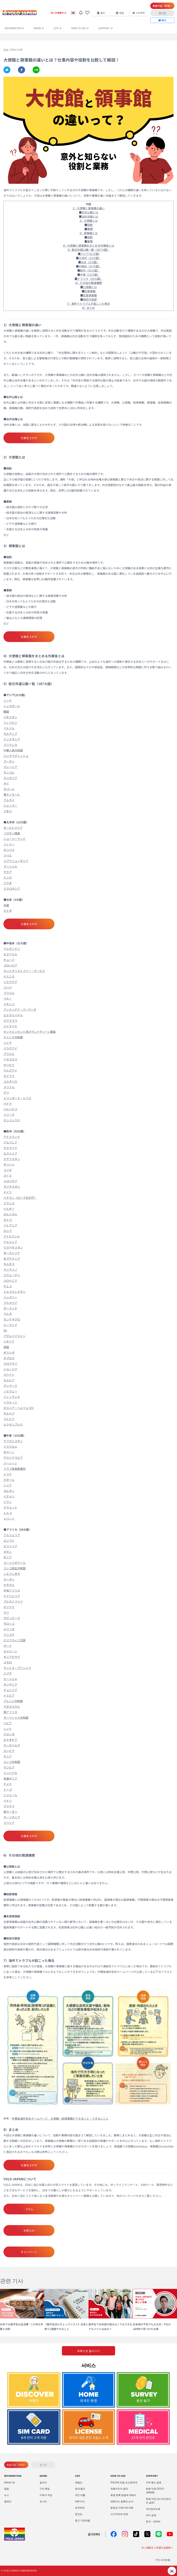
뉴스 (6, 2495)
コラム (29, 2209)
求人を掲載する (58, 12)
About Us (9, 2482)
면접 (120, 12)
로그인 (162, 13)
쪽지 (162, 20)
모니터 (43, 2501)
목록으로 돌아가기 (88, 2351)
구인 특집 (45, 2488)
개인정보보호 (153, 2508)
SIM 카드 (80, 2501)
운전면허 (80, 2507)
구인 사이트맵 (162, 2559)
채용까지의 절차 (119, 2488)
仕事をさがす (29, 438)
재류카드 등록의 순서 (121, 2501)
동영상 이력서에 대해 (121, 2507)
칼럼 (6, 2488)
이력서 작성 (46, 2495)
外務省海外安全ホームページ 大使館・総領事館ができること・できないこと (60, 2118)
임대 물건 (80, 2488)
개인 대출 (80, 2495)
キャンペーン (29, 2252)
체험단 (78, 2482)
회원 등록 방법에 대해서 (123, 2495)
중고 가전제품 (82, 2520)
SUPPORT (105, 28)
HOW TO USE (80, 28)
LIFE (57, 28)
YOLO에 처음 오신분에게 (123, 2482)
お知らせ (29, 2230)
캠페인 (7, 2501)
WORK (39, 28)
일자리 (43, 2482)
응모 (101, 12)
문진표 (78, 2514)
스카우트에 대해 (119, 2514)
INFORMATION (14, 28)
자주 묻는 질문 (153, 2482)
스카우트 (138, 12)
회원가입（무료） (162, 5)
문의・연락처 (153, 2521)
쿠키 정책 (151, 2515)
